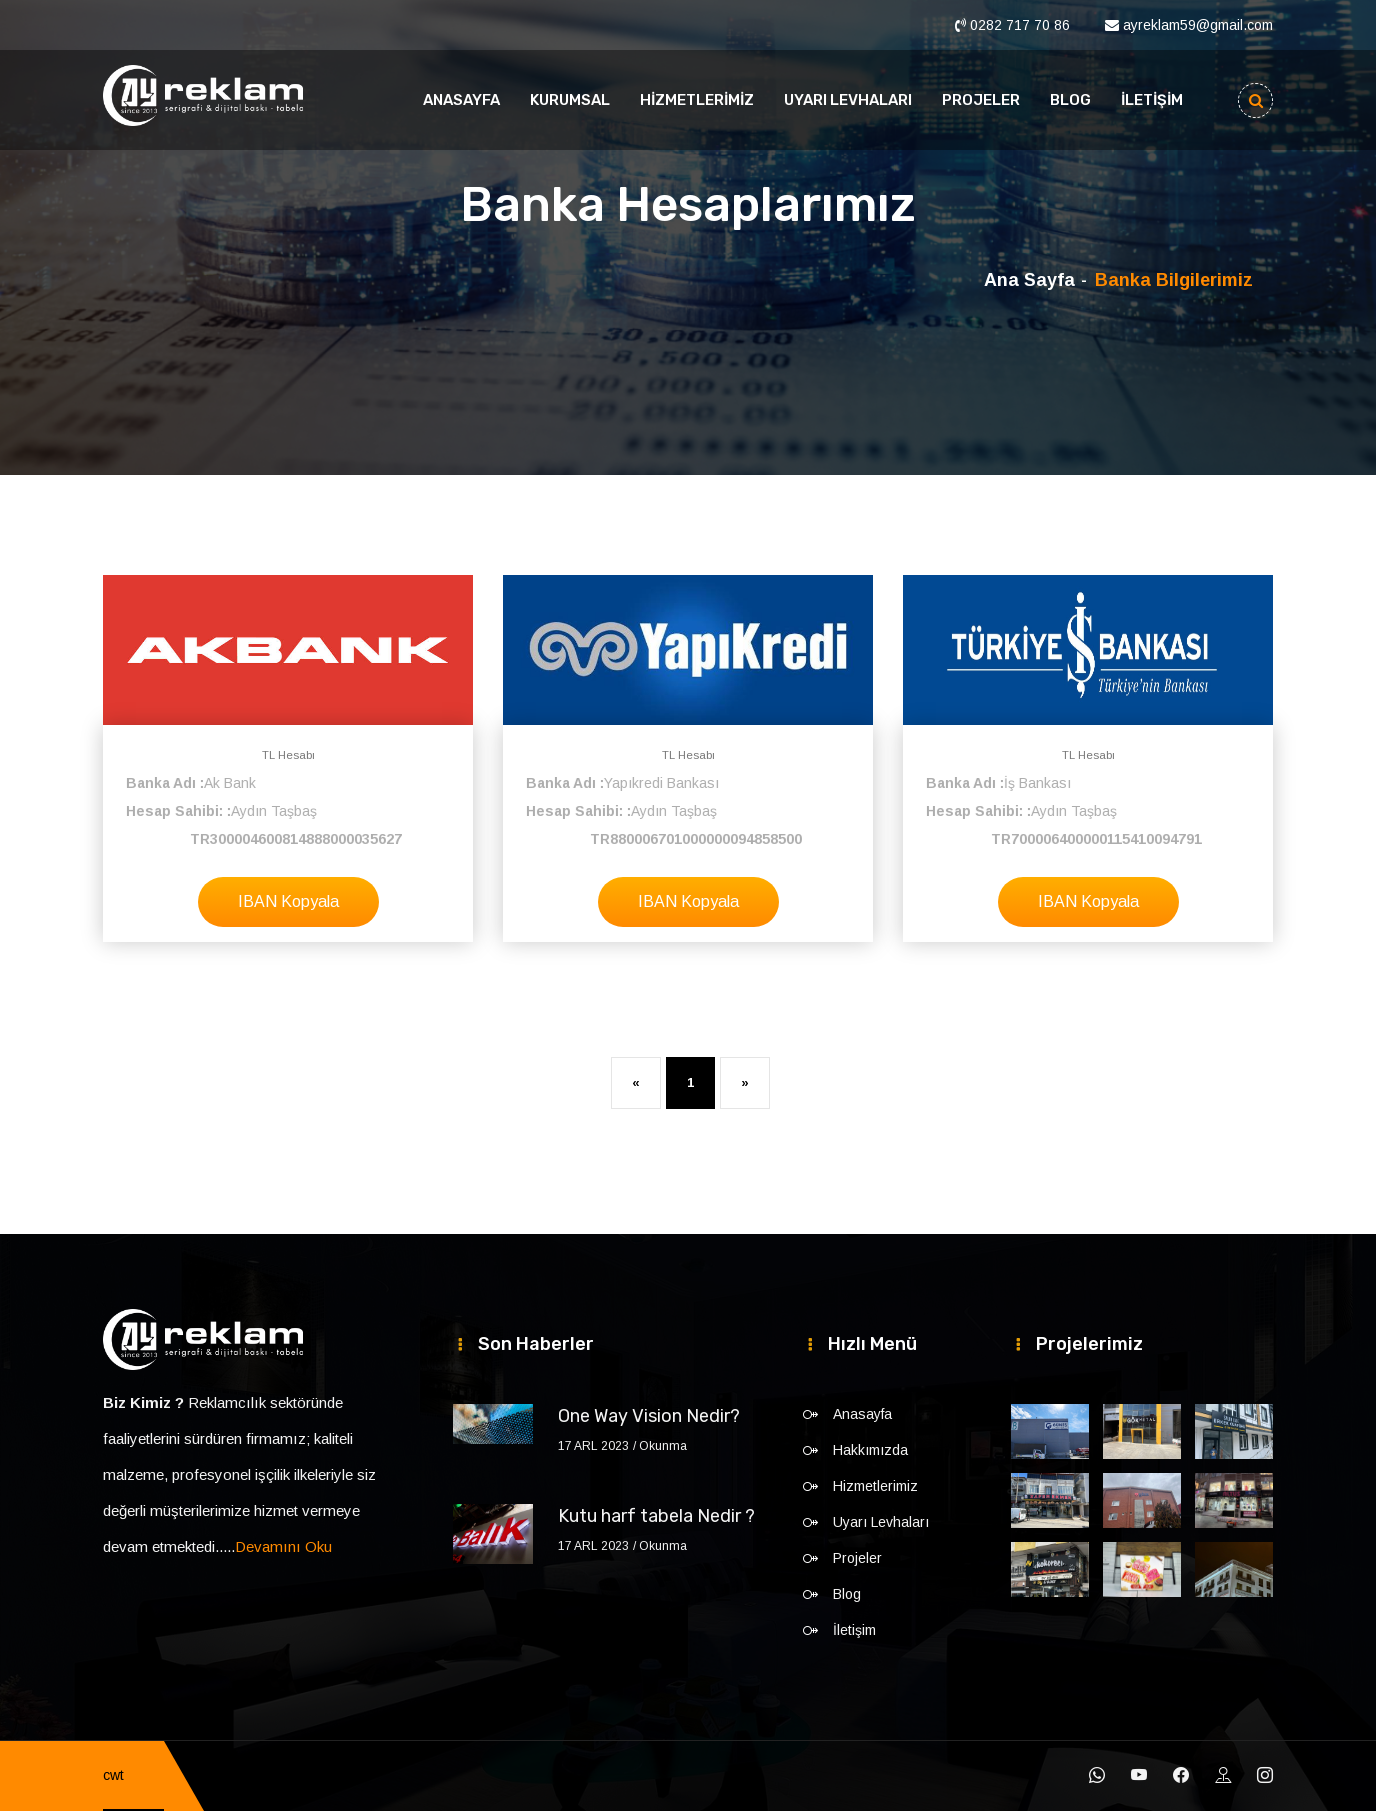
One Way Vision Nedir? (649, 1416)
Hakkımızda (870, 1450)
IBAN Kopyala (288, 901)
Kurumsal (570, 100)
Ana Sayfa (1029, 280)
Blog (1070, 100)
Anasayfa (461, 100)
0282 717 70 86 (1020, 25)
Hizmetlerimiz (697, 100)
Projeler (981, 100)
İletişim (1152, 100)
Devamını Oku (283, 1546)
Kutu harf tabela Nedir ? (656, 1516)
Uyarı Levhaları (848, 100)
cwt (113, 1775)
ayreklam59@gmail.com (1198, 25)
